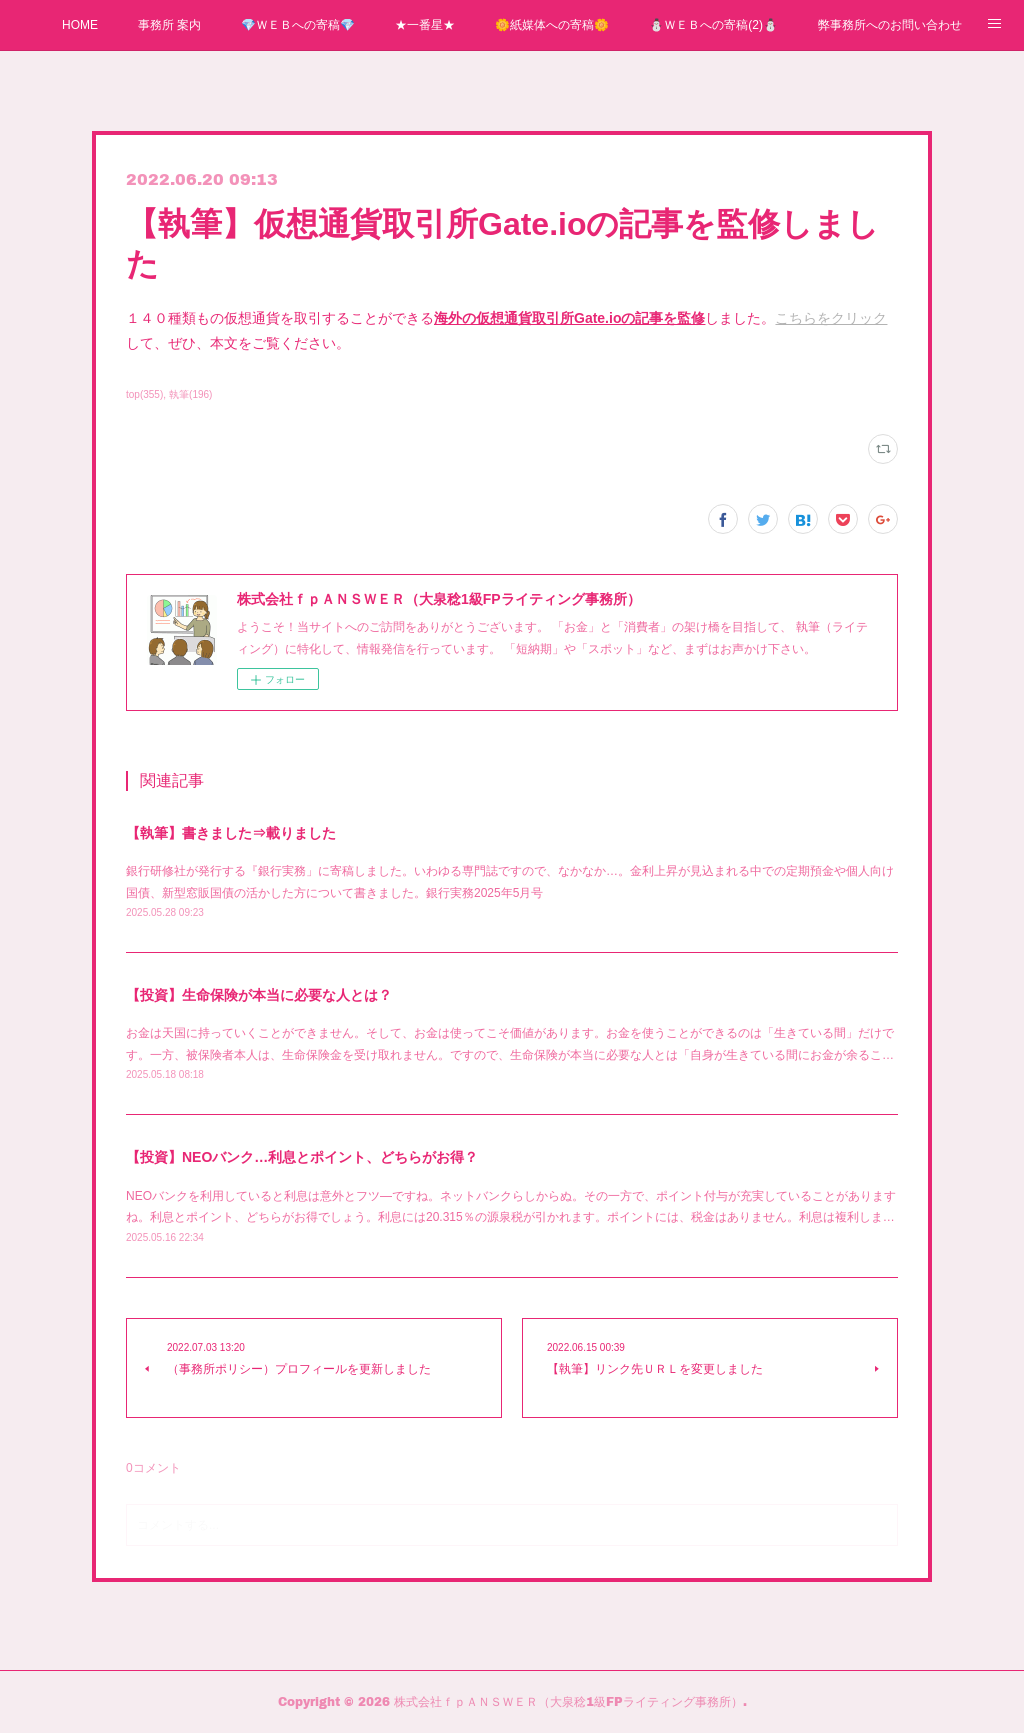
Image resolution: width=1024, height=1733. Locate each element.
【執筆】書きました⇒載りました (231, 833)
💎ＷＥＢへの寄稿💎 (298, 25)
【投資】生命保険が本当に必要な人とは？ (259, 995)
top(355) (144, 394)
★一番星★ (425, 25)
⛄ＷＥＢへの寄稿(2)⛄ (713, 25)
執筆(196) (190, 394)
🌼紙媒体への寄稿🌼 (552, 25)
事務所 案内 (169, 25)
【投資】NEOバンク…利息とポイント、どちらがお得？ (302, 1157)
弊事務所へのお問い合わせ (890, 25)
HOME (80, 25)
